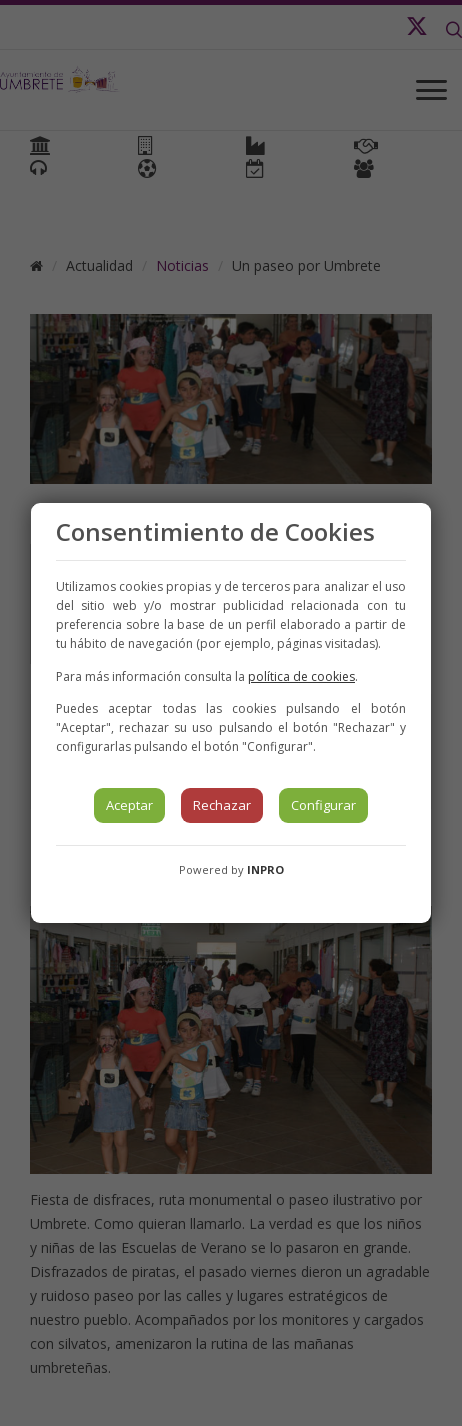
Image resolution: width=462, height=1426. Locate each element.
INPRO (265, 869)
